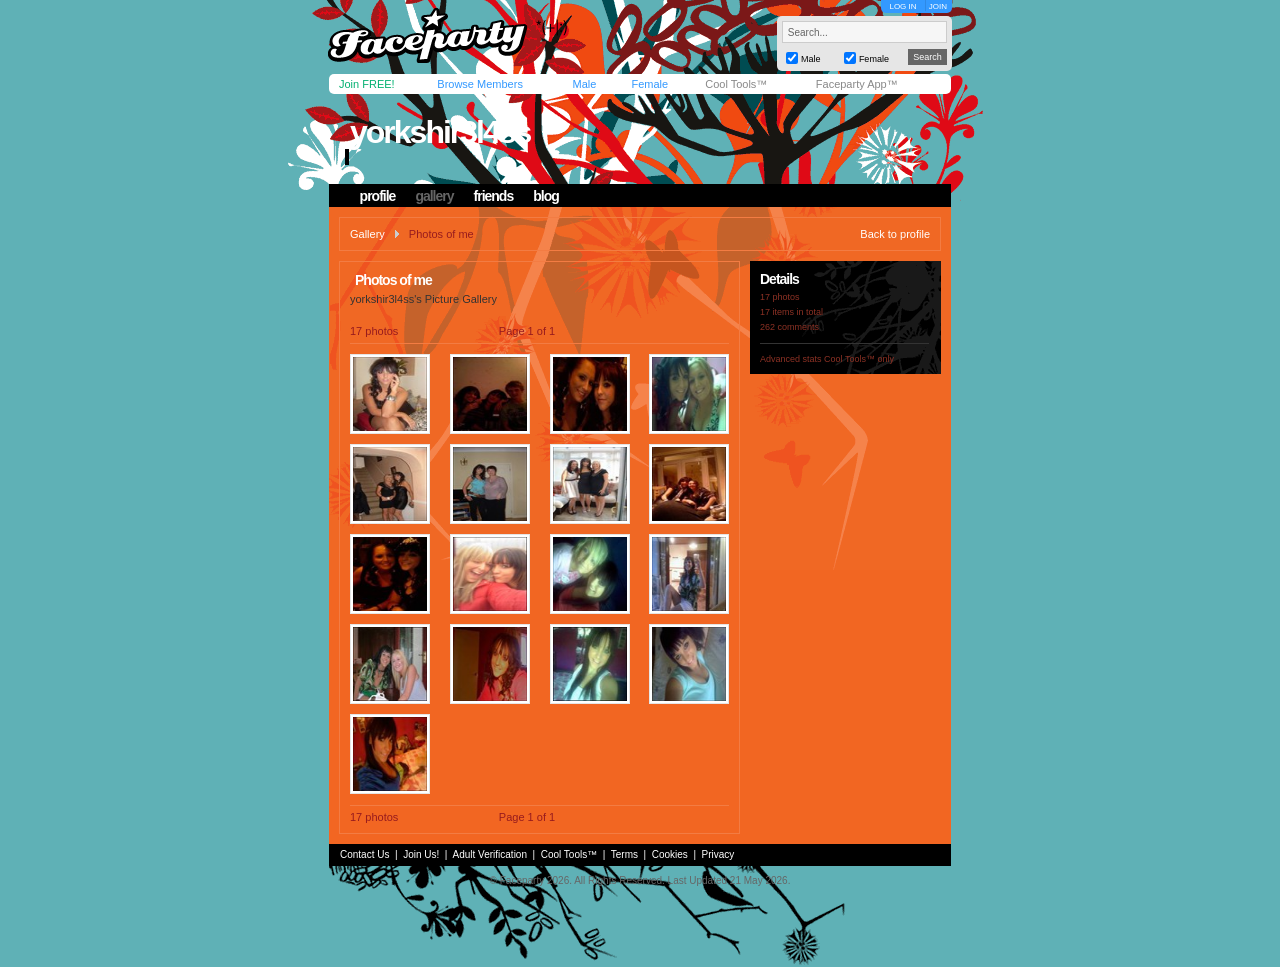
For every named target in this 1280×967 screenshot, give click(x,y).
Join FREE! (367, 84)
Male (584, 84)
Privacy (718, 854)
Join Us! (421, 854)
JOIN (938, 6)
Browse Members (480, 84)
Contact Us (364, 854)
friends (494, 196)
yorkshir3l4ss (440, 132)
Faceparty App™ (857, 84)
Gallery (367, 234)
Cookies (670, 854)
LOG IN (902, 6)
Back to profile (895, 234)
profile (378, 196)
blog (546, 196)
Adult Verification (489, 854)
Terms (624, 854)
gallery (434, 196)
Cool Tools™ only (859, 359)
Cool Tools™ (736, 84)
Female (649, 84)
